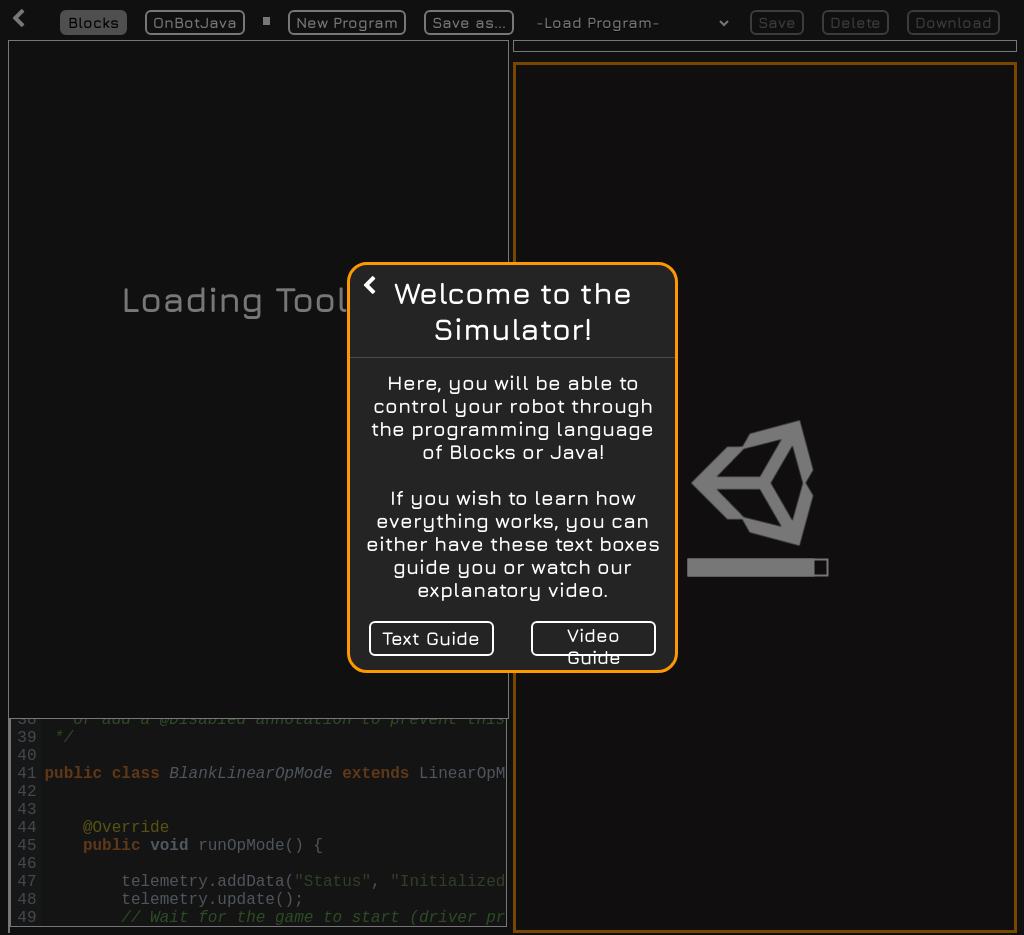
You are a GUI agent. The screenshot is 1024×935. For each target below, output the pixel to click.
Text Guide (431, 638)
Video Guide (593, 640)
